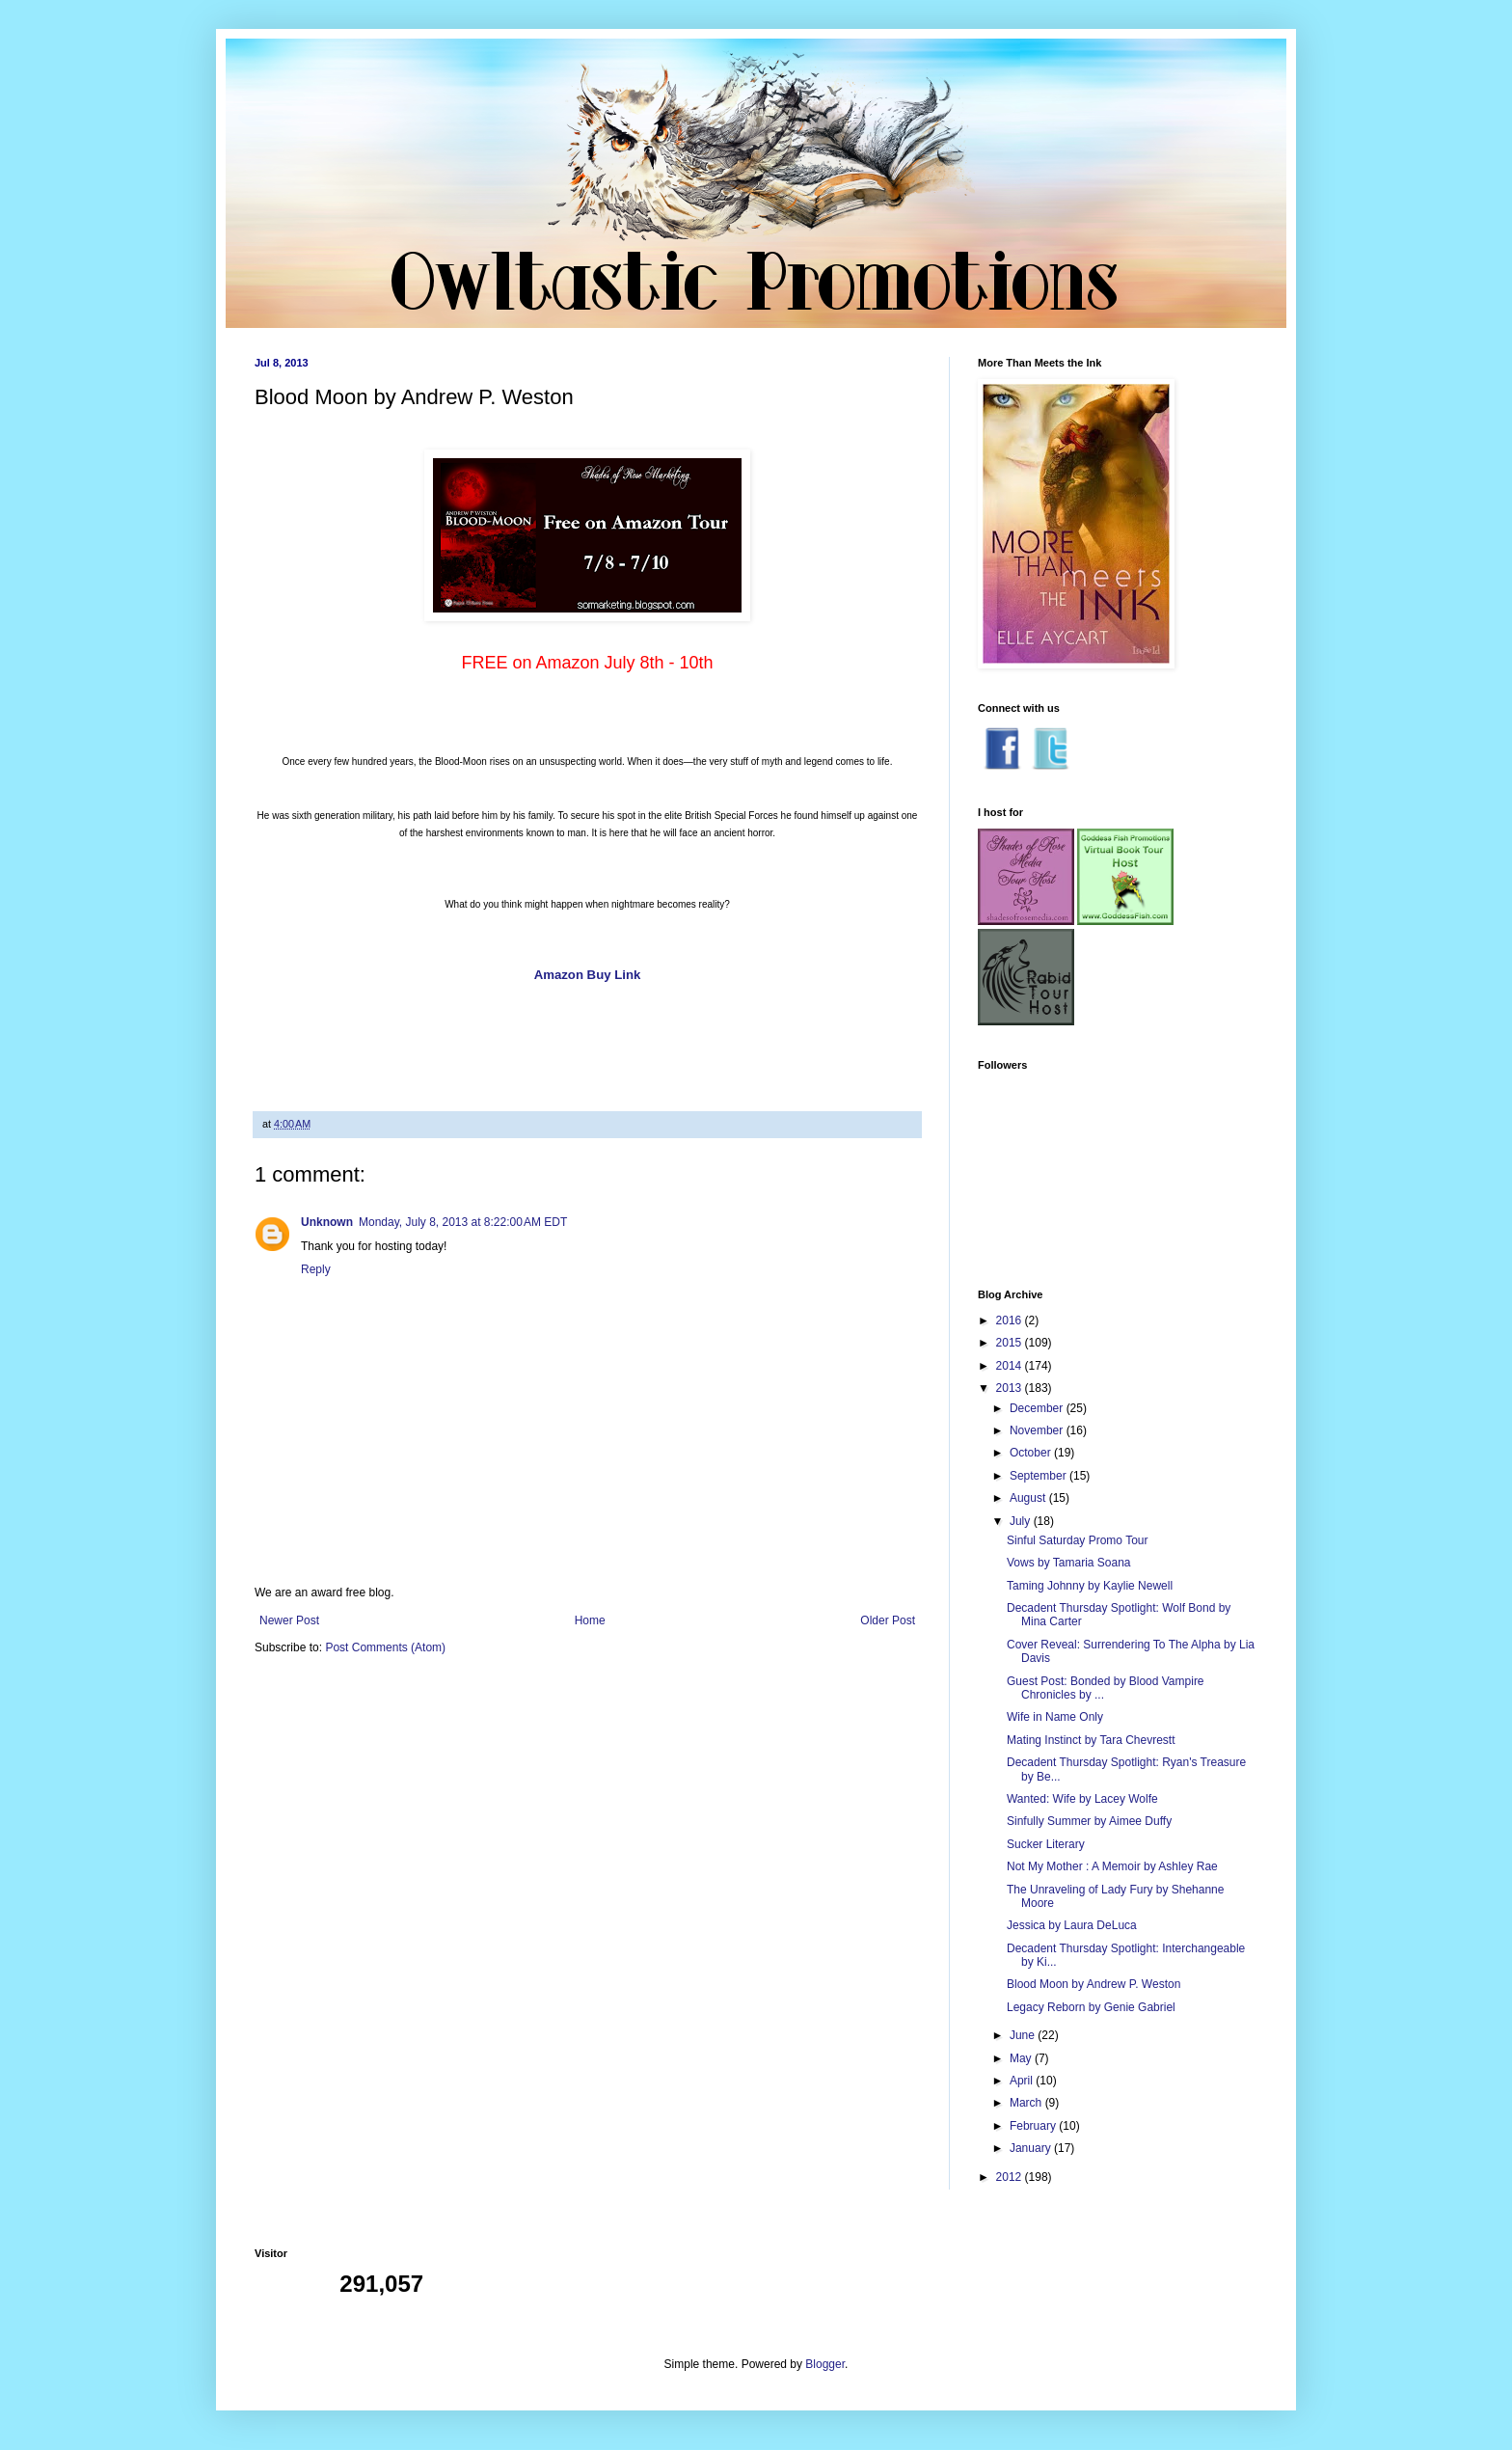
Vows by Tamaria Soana (1069, 1562)
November (1038, 1430)
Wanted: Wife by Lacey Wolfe (1082, 1799)
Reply (316, 1269)
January (1032, 2148)
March (1027, 2103)
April (1023, 2080)
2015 (1010, 1342)
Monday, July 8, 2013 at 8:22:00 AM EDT (463, 1222)
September (1039, 1476)
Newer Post (289, 1620)
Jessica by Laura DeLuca (1072, 1925)
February (1034, 2126)
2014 (1010, 1366)
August (1029, 1498)
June (1024, 2035)
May (1022, 2058)
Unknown (327, 1222)
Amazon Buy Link (587, 974)
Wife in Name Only (1055, 1717)
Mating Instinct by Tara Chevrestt (1091, 1740)
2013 (1010, 1388)
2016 (1010, 1320)
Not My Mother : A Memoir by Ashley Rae (1112, 1866)
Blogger (825, 2364)
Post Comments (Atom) (385, 1647)
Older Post (887, 1620)
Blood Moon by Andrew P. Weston (1093, 1984)
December (1038, 1408)
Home (590, 1620)
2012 (1010, 2177)
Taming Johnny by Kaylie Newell (1090, 1585)
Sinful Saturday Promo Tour (1077, 1540)
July (1022, 1521)
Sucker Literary (1046, 1844)
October (1032, 1452)
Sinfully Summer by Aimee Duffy (1089, 1821)
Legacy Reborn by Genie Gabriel (1091, 2007)
